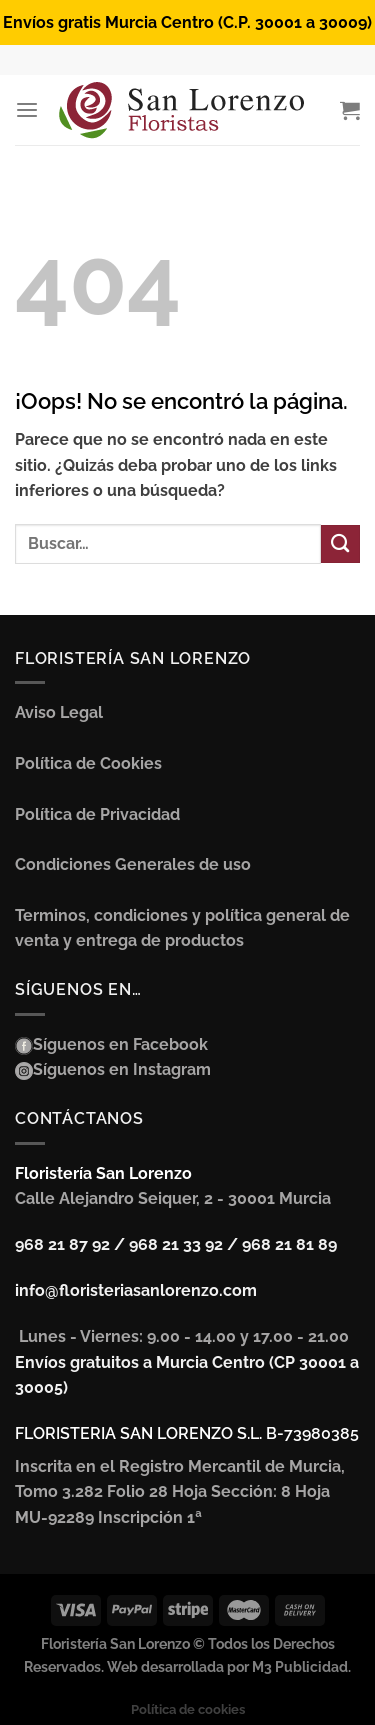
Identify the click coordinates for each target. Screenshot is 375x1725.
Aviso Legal (59, 712)
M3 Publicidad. (301, 1667)
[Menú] (27, 110)
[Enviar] (340, 544)
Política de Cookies (88, 763)
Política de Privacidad (97, 814)
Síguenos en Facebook (120, 1044)
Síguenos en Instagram (122, 1069)
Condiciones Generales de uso (133, 864)
